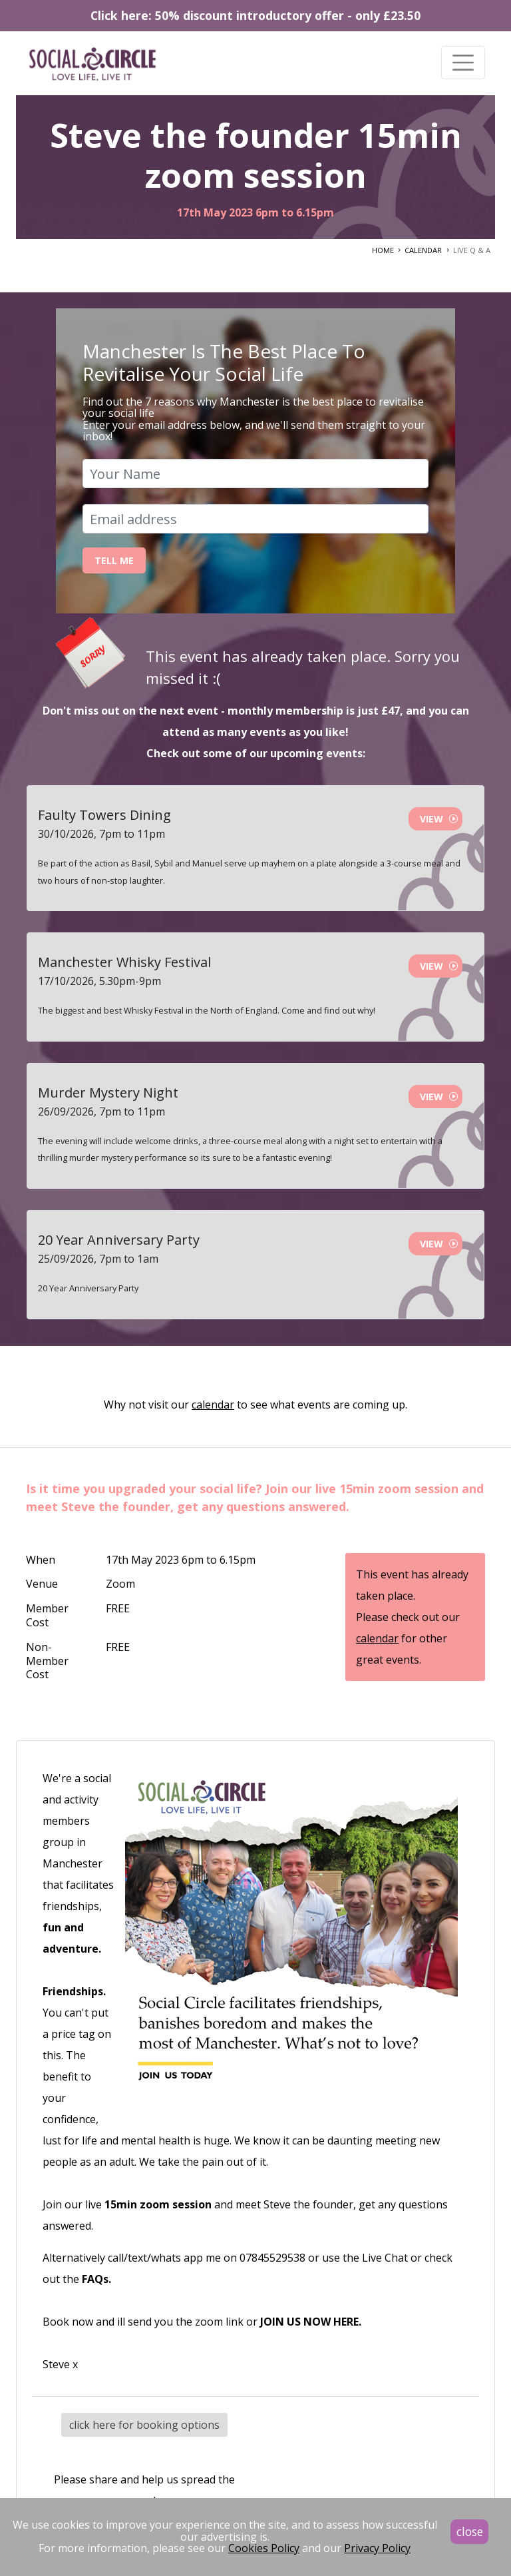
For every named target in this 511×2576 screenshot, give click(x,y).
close (469, 2531)
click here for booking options (144, 2424)
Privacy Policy (377, 2548)
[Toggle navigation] (463, 62)
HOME (383, 250)
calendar (213, 1404)
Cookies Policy (263, 2548)
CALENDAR (423, 250)
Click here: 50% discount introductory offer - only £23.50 (255, 15)
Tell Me (114, 560)
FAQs (95, 2279)
